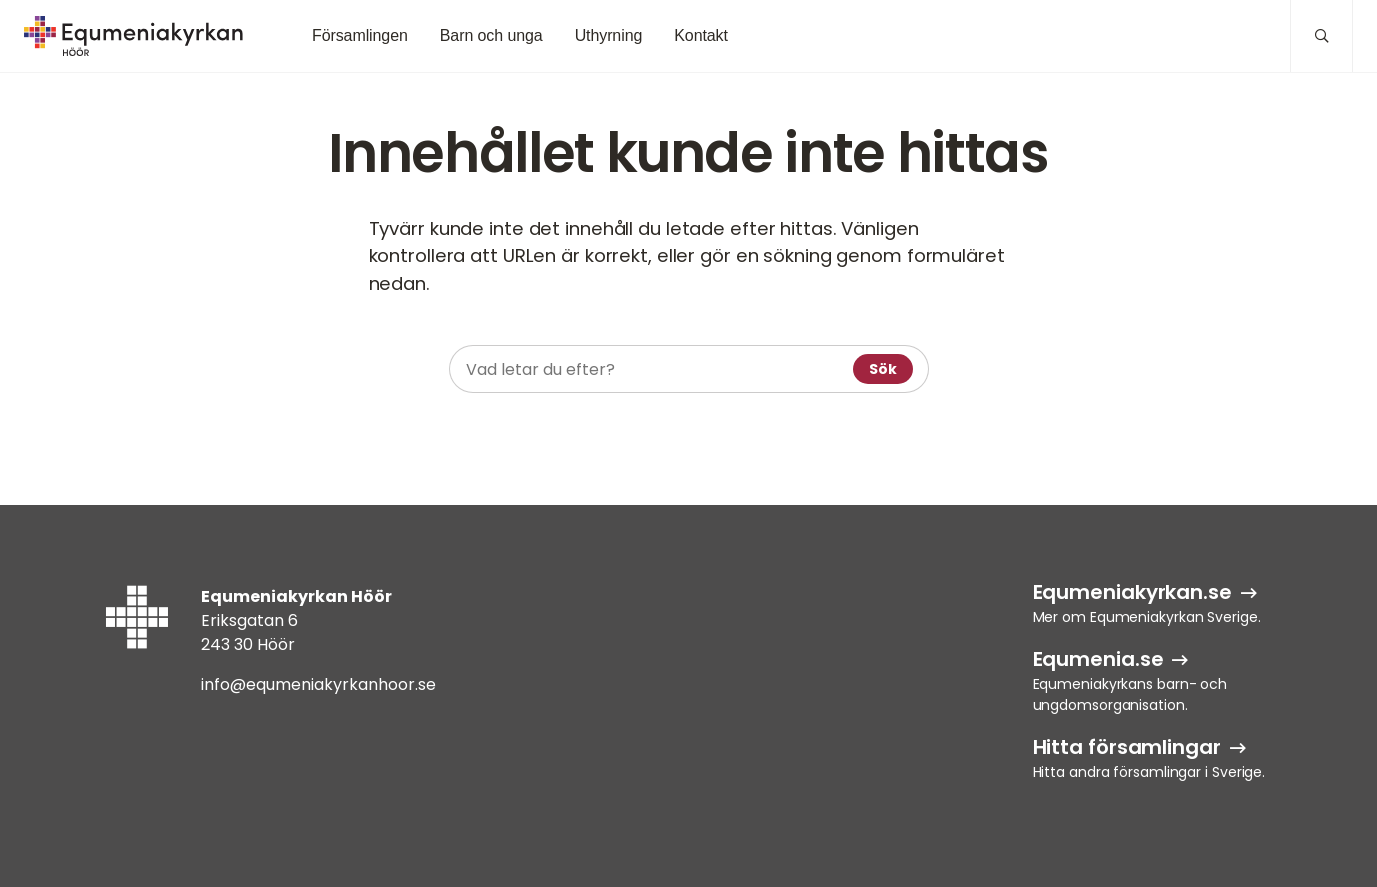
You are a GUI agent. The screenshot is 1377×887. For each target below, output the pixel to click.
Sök (883, 369)
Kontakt (701, 35)
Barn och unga (491, 35)
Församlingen (360, 35)
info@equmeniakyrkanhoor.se (318, 684)
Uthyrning (609, 35)
